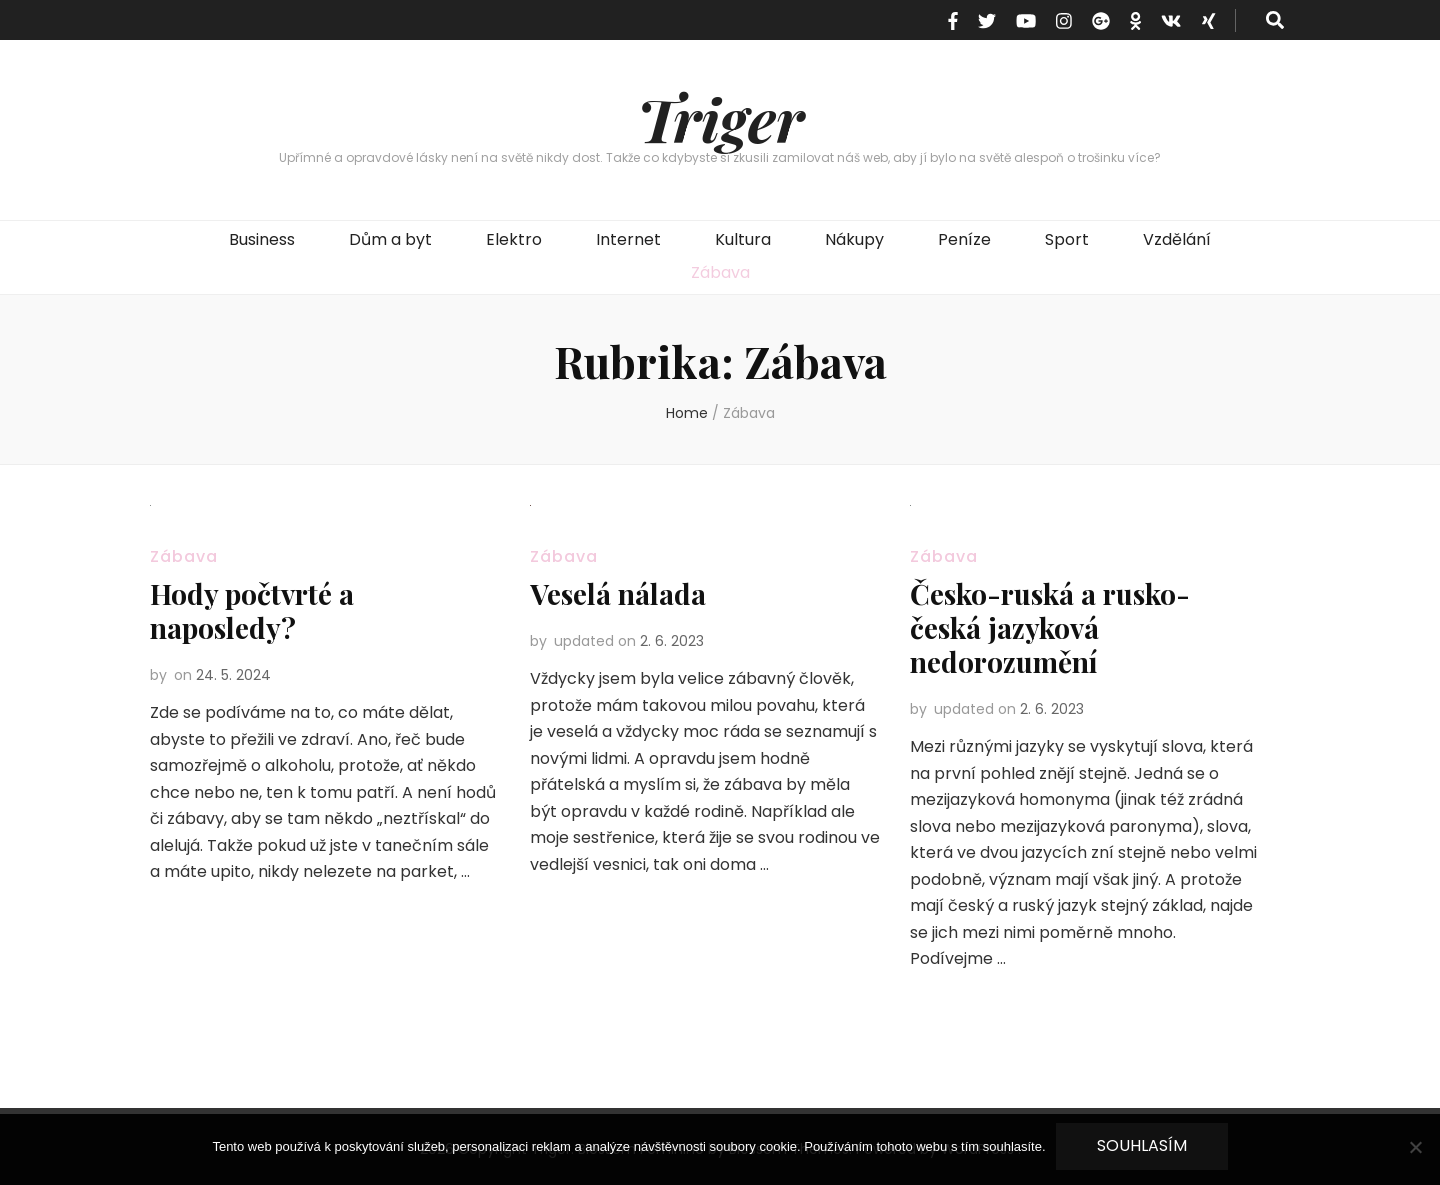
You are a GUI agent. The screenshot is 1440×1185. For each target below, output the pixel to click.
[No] (1415, 1147)
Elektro (514, 239)
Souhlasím (1142, 1145)
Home (687, 413)
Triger (720, 118)
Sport (1067, 239)
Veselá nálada (618, 593)
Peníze (964, 239)
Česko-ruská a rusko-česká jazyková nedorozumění (1050, 627)
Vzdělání (1177, 239)
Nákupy (854, 239)
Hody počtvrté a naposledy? (252, 610)
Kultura (743, 239)
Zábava (720, 272)
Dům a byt (390, 239)
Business (262, 239)
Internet (628, 239)
